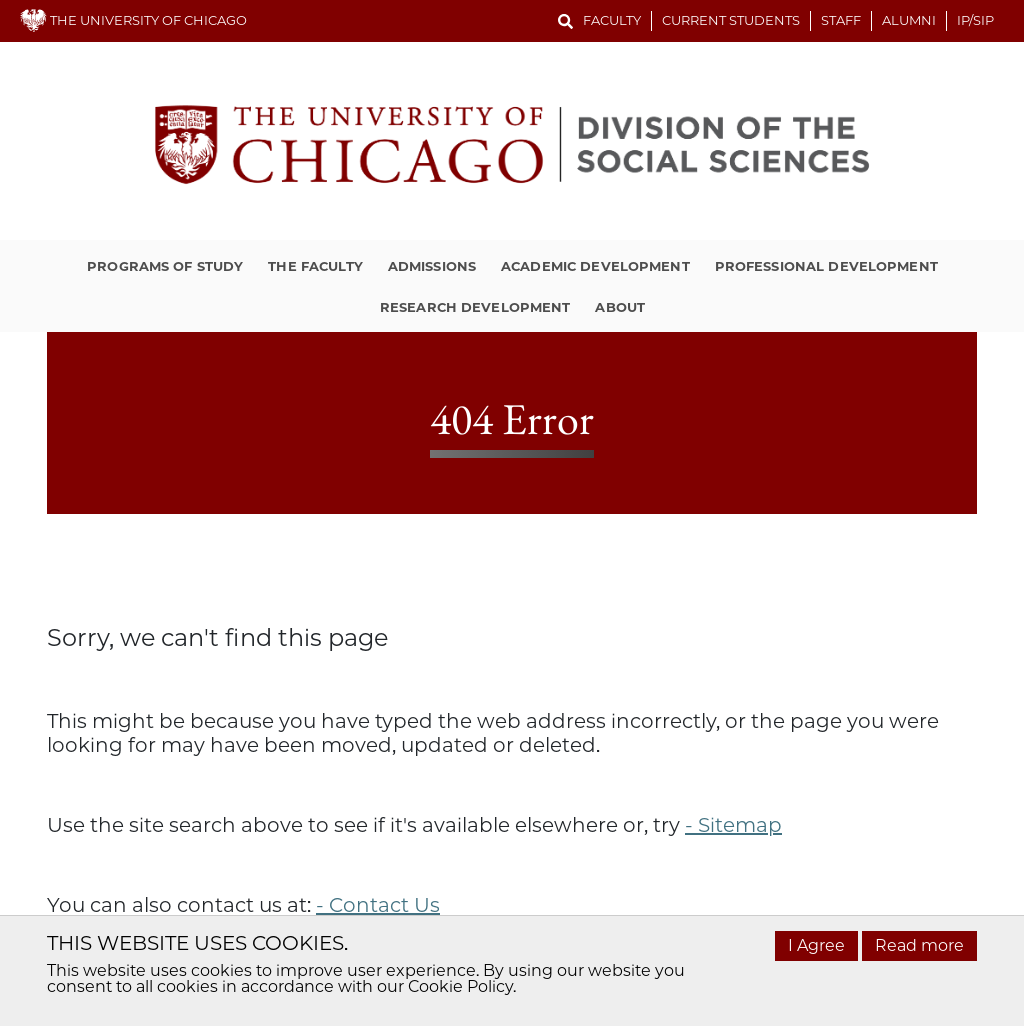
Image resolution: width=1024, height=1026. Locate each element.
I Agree (816, 945)
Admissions (432, 266)
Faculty (612, 20)
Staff (841, 20)
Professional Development (826, 266)
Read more (919, 945)
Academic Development (595, 266)
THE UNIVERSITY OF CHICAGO (133, 20)
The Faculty (315, 266)
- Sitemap (733, 825)
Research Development (475, 307)
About (620, 307)
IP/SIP (975, 20)
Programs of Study (165, 266)
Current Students (731, 20)
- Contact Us (378, 905)
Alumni (909, 20)
